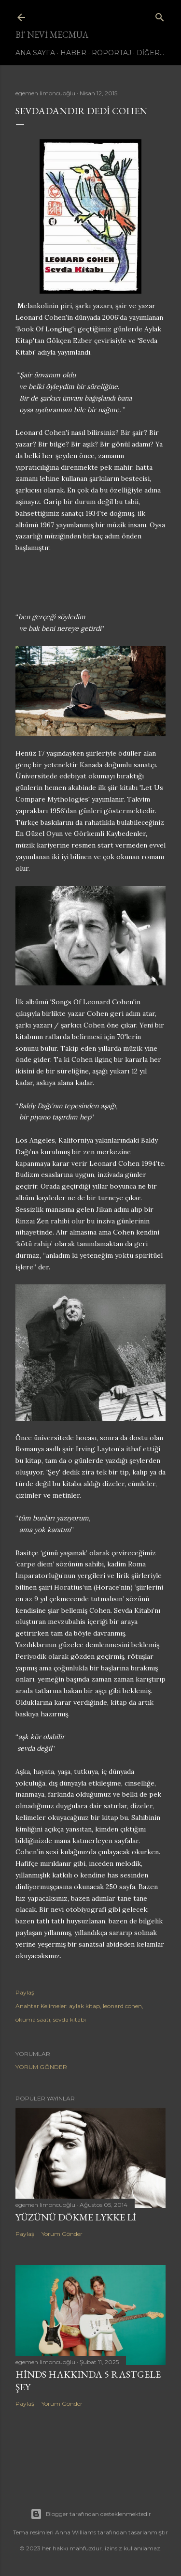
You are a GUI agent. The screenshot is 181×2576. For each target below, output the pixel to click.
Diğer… (150, 52)
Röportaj (111, 52)
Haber (73, 52)
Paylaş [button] (24, 1992)
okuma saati (32, 2019)
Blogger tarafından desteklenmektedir (90, 2514)
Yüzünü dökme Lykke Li (75, 2217)
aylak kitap (84, 2006)
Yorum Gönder (41, 2066)
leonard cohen (122, 2006)
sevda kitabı (69, 2019)
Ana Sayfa (35, 52)
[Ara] (160, 15)
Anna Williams (75, 2532)
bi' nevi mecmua (51, 34)
